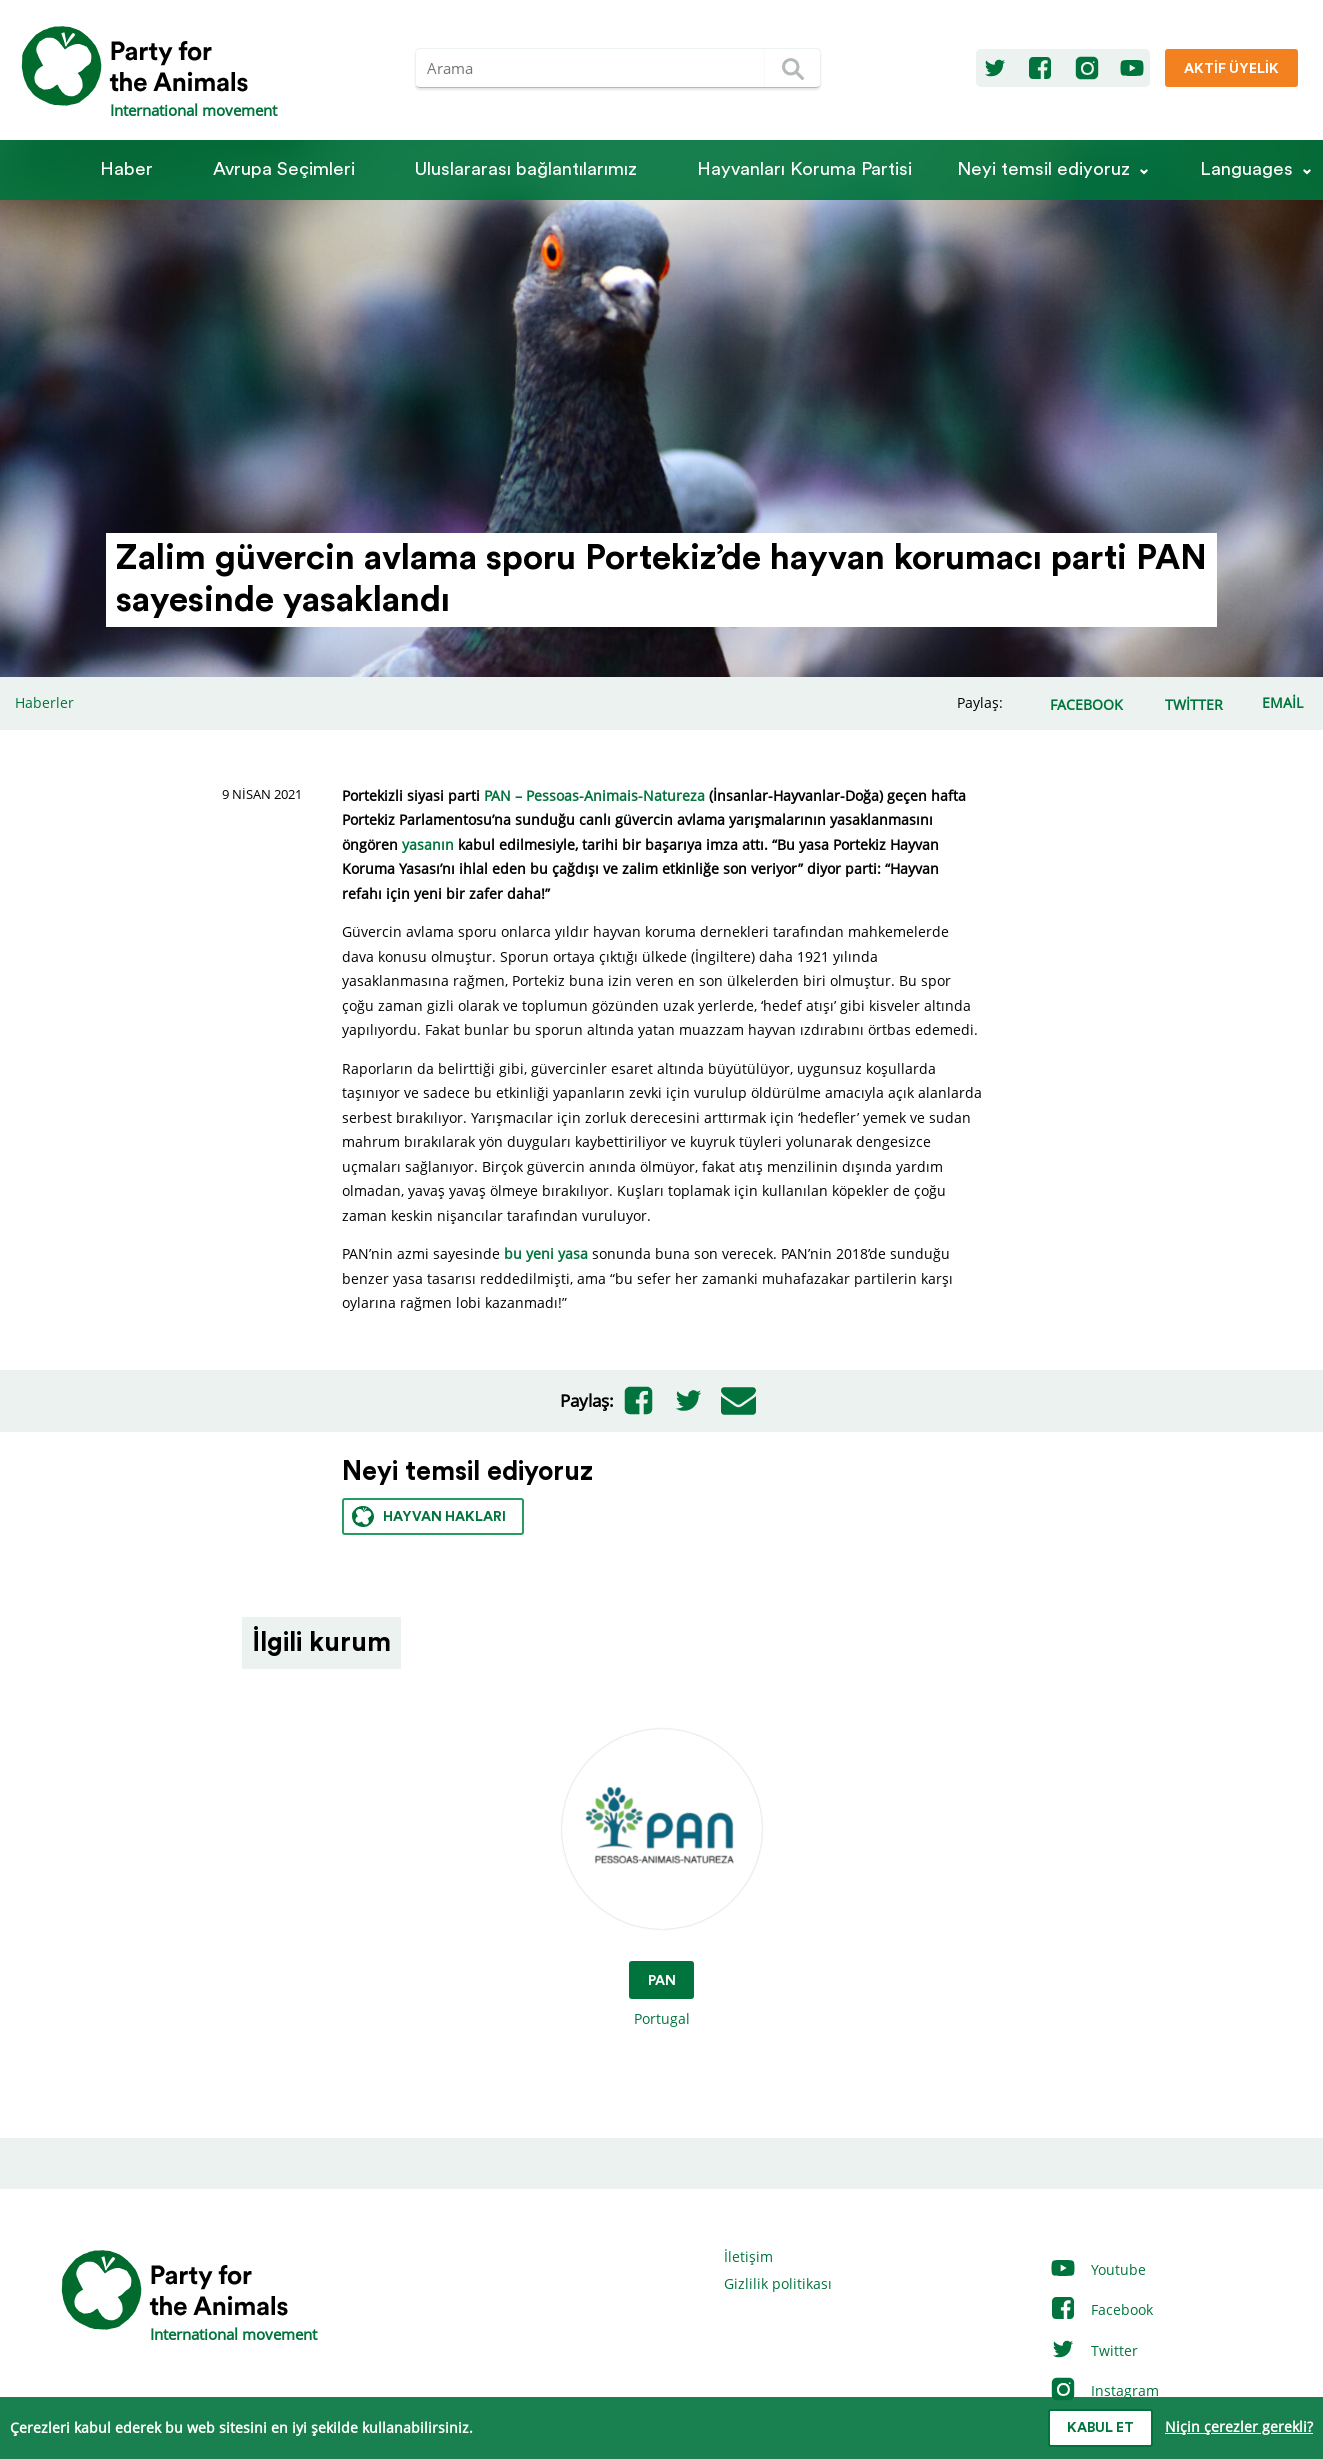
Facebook (1101, 2309)
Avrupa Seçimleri (284, 169)
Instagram (1104, 2390)
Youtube (1097, 2269)
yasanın (428, 844)
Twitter (1093, 2350)
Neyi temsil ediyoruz (1043, 169)
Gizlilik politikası (778, 2283)
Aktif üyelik (1231, 69)
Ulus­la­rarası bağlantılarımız (526, 169)
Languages (1246, 169)
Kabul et (1100, 2428)
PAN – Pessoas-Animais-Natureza (594, 795)
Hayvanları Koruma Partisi (804, 169)
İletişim (748, 2256)
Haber (126, 169)
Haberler (44, 702)
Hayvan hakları (429, 1516)
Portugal (662, 1878)
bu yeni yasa (546, 1253)
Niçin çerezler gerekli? (1239, 2426)
